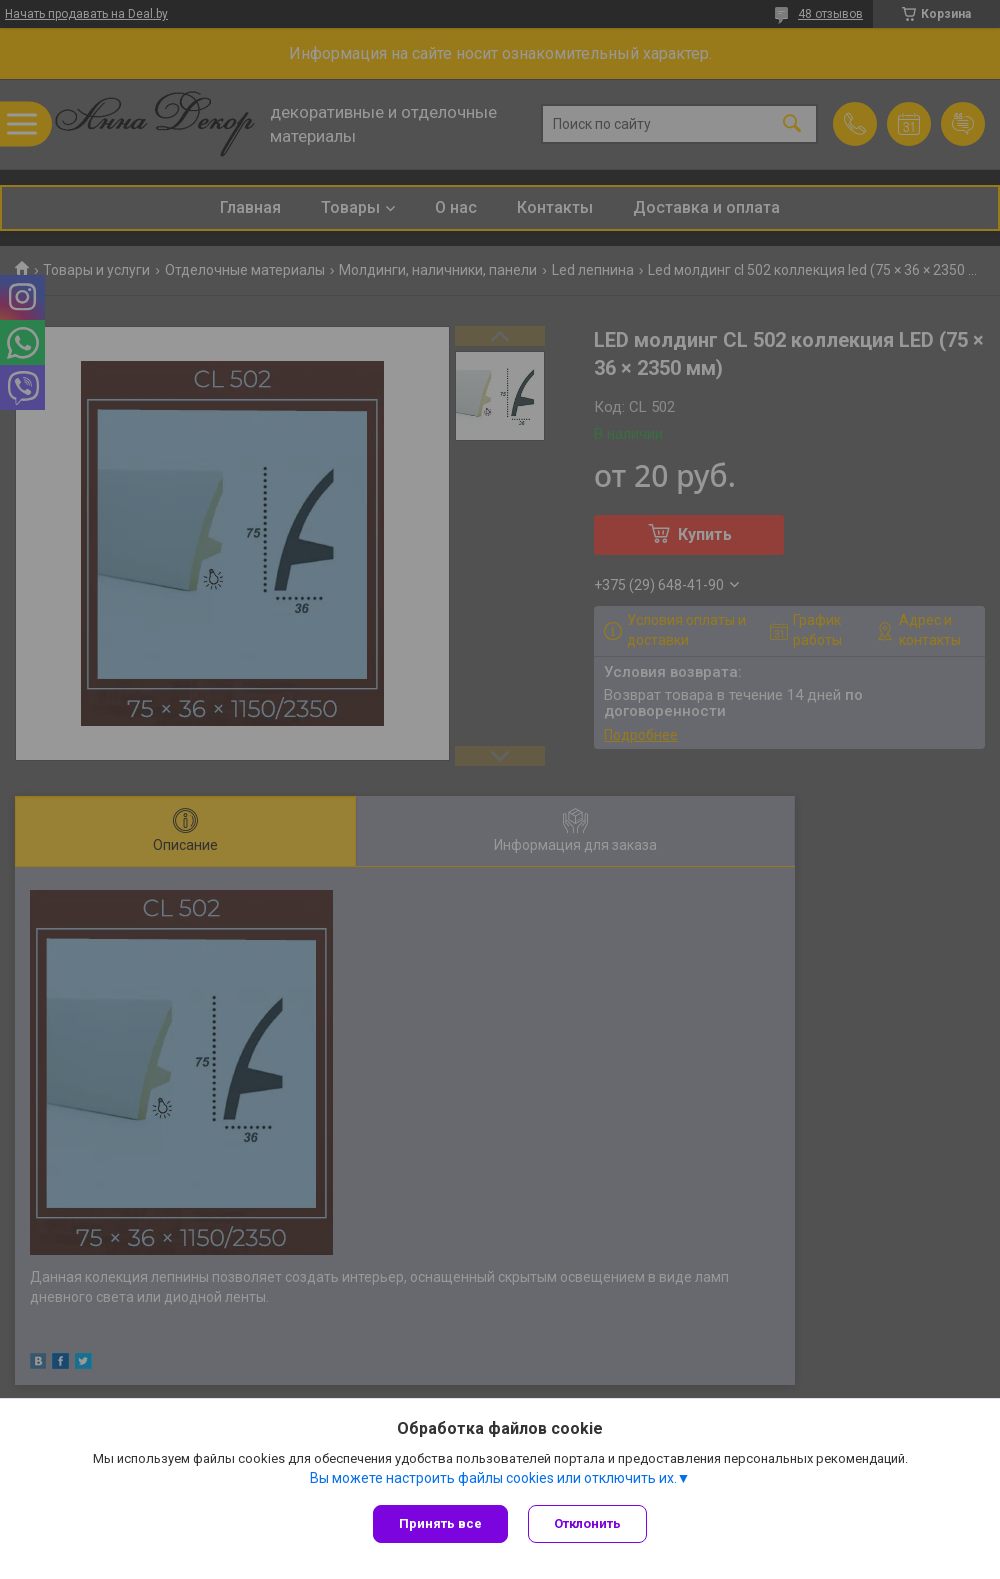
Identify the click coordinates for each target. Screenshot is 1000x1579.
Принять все (440, 1523)
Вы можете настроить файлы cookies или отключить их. (493, 1478)
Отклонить (587, 1523)
